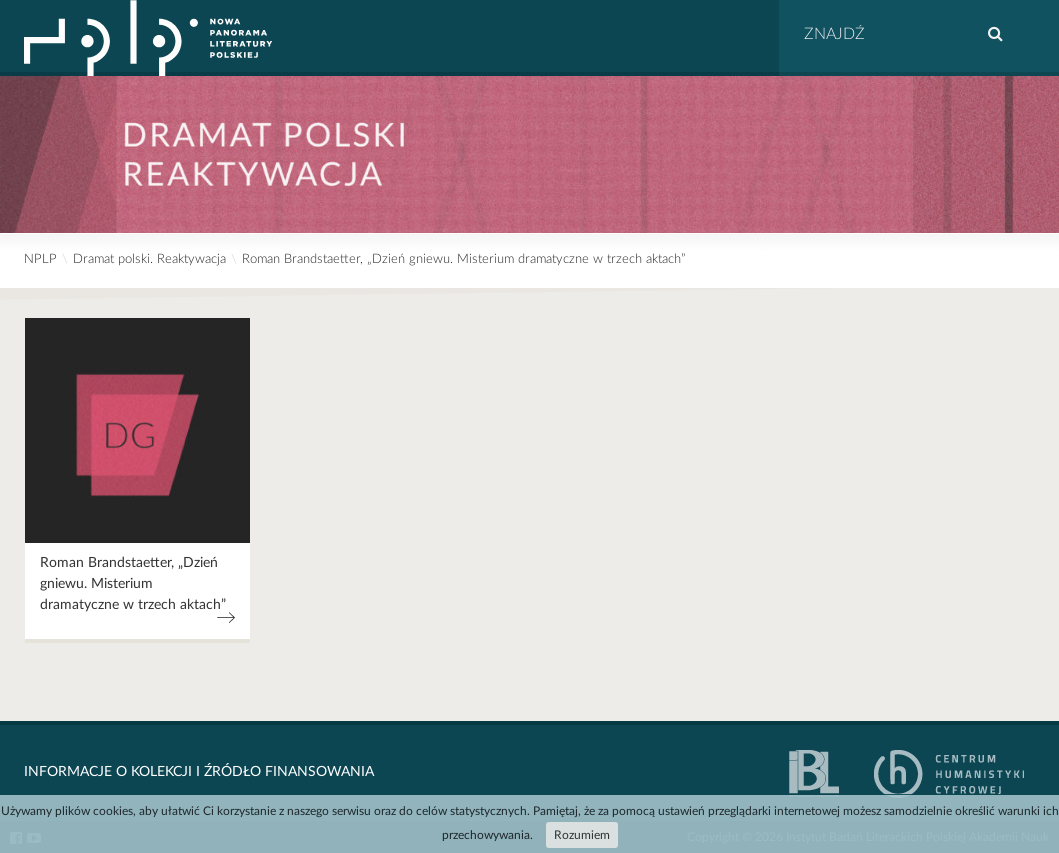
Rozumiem (582, 835)
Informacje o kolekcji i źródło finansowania (199, 772)
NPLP (40, 259)
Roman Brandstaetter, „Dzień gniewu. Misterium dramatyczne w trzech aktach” (463, 259)
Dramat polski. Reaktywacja (149, 259)
